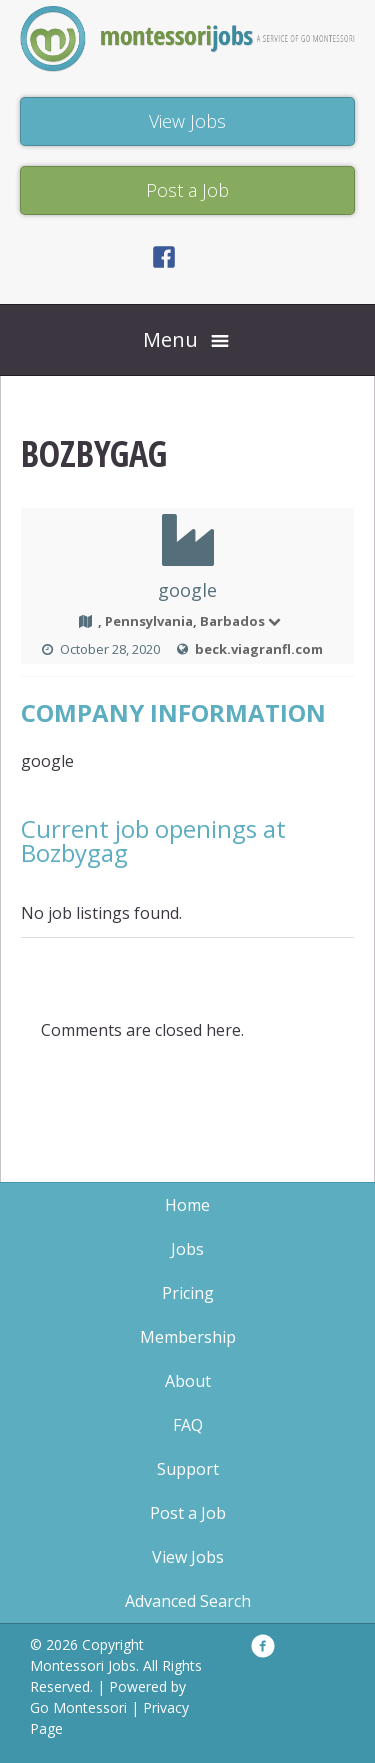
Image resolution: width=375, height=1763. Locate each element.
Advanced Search (188, 1601)
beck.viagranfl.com (259, 649)
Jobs (187, 1249)
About (188, 1381)
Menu (170, 339)
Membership (188, 1337)
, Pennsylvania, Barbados (190, 621)
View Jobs (188, 1557)
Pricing (188, 1293)
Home (187, 1205)
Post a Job (188, 1513)
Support (188, 1469)
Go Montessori (78, 1707)
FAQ (188, 1425)
